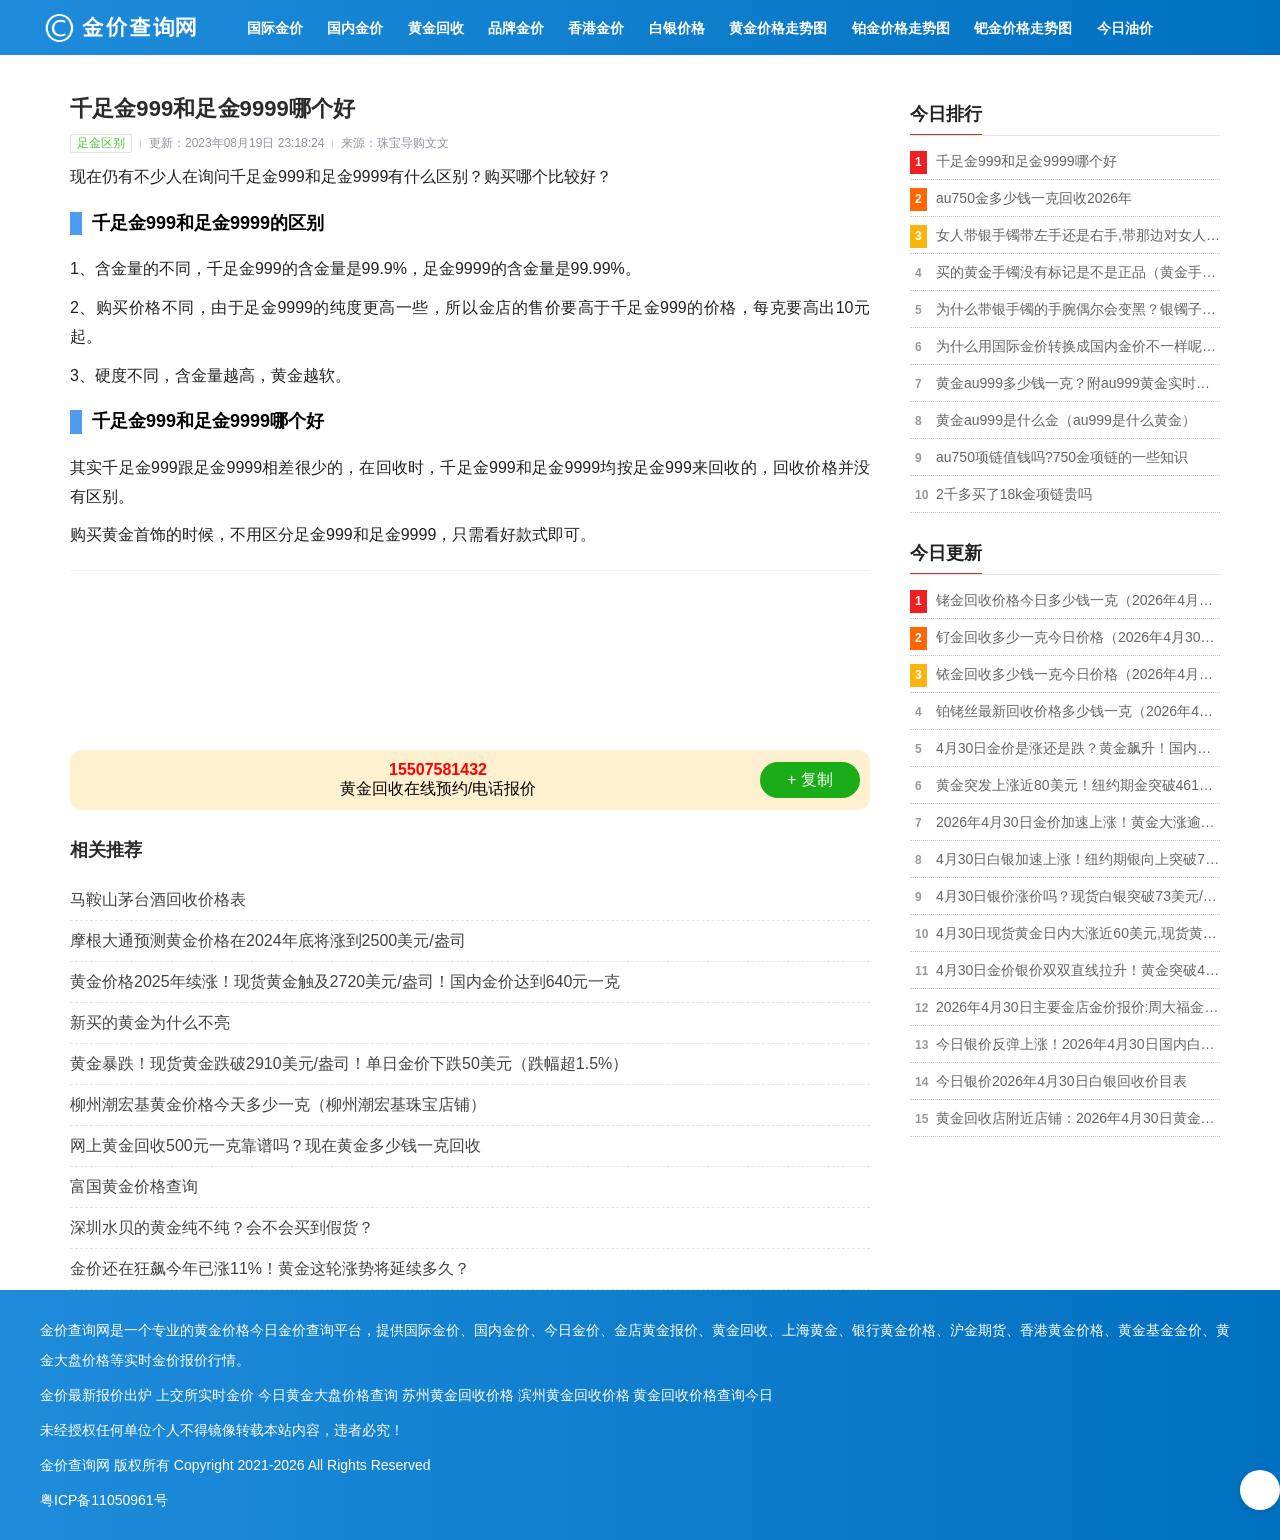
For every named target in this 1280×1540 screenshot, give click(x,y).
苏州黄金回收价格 (458, 1395)
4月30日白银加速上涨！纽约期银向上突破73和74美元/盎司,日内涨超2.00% (1078, 859)
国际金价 (275, 28)
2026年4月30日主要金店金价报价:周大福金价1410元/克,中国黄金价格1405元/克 (1078, 1007)
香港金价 (596, 28)
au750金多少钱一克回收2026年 (1034, 198)
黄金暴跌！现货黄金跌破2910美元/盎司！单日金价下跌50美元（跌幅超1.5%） (349, 1063)
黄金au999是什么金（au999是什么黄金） (1066, 420)
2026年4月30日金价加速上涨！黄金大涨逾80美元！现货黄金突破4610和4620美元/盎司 (1078, 822)
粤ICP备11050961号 (104, 1500)
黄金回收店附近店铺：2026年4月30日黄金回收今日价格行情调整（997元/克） (1078, 1118)
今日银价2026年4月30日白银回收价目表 (1061, 1081)
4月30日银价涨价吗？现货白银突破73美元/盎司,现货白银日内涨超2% (1078, 896)
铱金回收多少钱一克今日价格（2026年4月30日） (1078, 674)
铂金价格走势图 (901, 28)
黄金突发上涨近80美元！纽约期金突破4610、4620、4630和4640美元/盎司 (1078, 785)
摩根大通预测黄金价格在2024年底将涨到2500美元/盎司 (268, 940)
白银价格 (677, 28)
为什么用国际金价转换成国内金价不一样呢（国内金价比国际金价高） (1078, 346)
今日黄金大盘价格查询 (328, 1395)
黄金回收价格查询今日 (703, 1395)
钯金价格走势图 (1023, 28)
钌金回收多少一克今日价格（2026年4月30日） (1078, 637)
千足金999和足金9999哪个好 (1026, 161)
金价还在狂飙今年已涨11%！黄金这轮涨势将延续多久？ (270, 1268)
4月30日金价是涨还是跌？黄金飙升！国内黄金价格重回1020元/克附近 (1078, 748)
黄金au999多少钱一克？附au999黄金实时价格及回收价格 (1078, 383)
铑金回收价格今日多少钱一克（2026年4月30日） (1078, 600)
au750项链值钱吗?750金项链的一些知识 (1062, 457)
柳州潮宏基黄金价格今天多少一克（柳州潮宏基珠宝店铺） (278, 1104)
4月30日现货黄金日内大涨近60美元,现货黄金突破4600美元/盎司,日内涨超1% (1078, 933)
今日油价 (1125, 28)
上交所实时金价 (205, 1395)
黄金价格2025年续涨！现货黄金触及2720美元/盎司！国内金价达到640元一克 (345, 981)
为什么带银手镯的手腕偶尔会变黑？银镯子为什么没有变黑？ (1078, 309)
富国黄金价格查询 (134, 1186)
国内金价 (355, 28)
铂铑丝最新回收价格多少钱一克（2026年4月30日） (1078, 711)
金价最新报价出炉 (96, 1395)
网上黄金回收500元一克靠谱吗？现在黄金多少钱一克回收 (275, 1145)
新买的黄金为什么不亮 (150, 1022)
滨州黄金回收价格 (574, 1395)
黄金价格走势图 (778, 28)
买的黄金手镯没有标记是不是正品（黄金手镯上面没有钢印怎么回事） (1078, 272)
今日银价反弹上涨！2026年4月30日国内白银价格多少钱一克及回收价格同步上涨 (1078, 1044)
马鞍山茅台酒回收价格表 (158, 899)
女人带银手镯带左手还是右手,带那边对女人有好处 (1078, 235)
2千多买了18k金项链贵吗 (1014, 494)
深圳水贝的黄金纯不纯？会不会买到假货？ (222, 1227)
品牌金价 (516, 28)
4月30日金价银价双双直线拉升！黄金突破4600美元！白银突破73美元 (1078, 970)
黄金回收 (436, 28)
